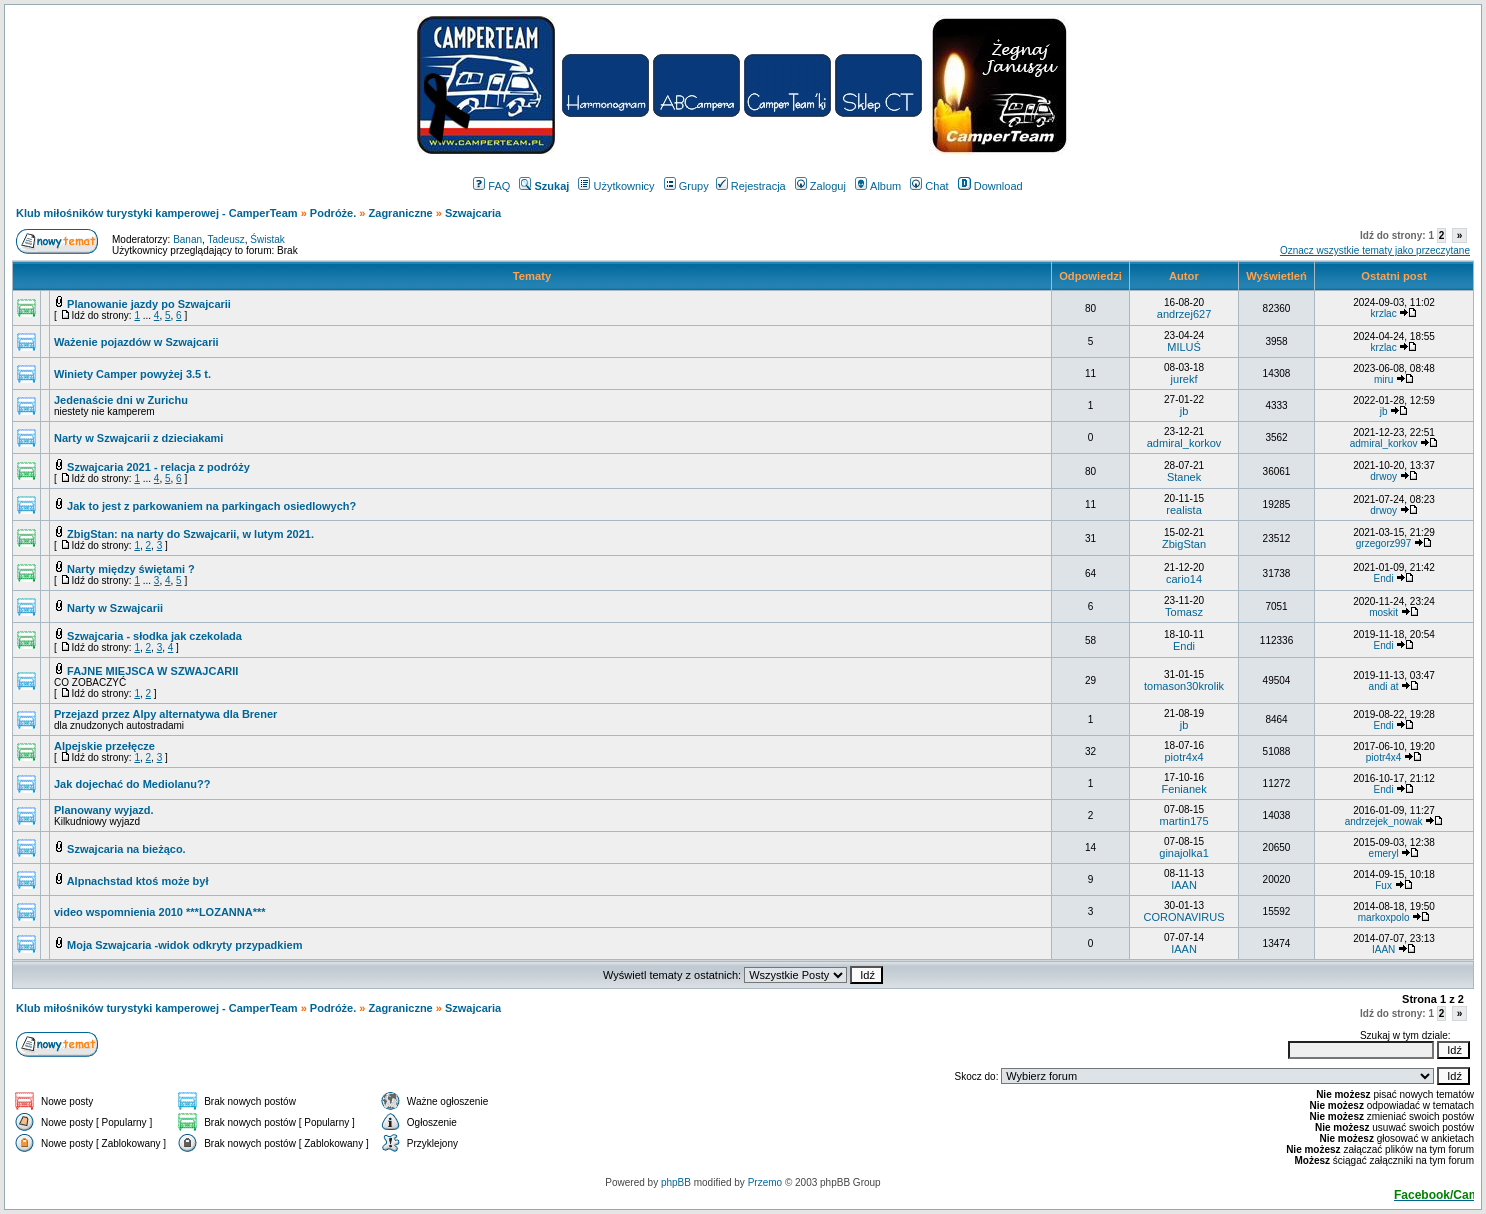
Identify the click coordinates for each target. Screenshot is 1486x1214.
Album (878, 186)
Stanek (1184, 477)
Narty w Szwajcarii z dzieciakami (138, 438)
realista (1183, 510)
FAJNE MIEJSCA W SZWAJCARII (152, 671)
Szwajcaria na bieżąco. (126, 849)
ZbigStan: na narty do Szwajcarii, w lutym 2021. (190, 534)
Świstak (267, 239)
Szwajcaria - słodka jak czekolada (154, 636)
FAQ (491, 186)
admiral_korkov (1184, 443)
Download (990, 186)
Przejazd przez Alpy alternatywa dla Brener (165, 714)
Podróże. (335, 213)
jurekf (1184, 379)
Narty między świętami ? (131, 569)
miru (1383, 379)
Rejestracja (751, 186)
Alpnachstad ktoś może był (138, 881)
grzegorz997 (1384, 543)
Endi (1384, 578)
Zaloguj (820, 186)
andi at (1384, 686)
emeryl (1384, 853)
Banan (187, 239)
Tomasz (1184, 612)
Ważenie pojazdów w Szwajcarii (136, 342)
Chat (929, 186)
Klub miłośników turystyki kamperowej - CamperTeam (157, 213)
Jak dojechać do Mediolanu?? (132, 784)
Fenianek (1183, 789)
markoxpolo (1384, 917)
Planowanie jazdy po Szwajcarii (149, 304)
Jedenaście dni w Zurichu (121, 400)
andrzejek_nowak (1384, 821)
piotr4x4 (1183, 757)
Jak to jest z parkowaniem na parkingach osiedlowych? (211, 506)
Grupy (686, 186)
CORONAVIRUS (1184, 917)
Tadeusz (225, 239)
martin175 (1184, 821)
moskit (1383, 612)
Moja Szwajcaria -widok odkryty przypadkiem (184, 945)
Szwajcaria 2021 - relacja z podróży (158, 467)
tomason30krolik (1184, 686)
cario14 (1184, 579)
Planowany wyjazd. (104, 810)
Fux (1383, 885)
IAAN (1184, 885)
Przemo (765, 1182)
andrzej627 (1184, 314)
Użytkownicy (616, 186)
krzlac (1384, 313)
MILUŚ (1184, 347)
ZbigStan (1184, 544)
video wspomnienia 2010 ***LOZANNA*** (160, 912)
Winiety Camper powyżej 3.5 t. (132, 374)
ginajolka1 (1184, 853)
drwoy (1383, 476)
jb (1184, 411)
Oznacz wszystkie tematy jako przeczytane (1375, 250)
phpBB (676, 1182)
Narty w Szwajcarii (115, 608)
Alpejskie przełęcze (104, 746)
